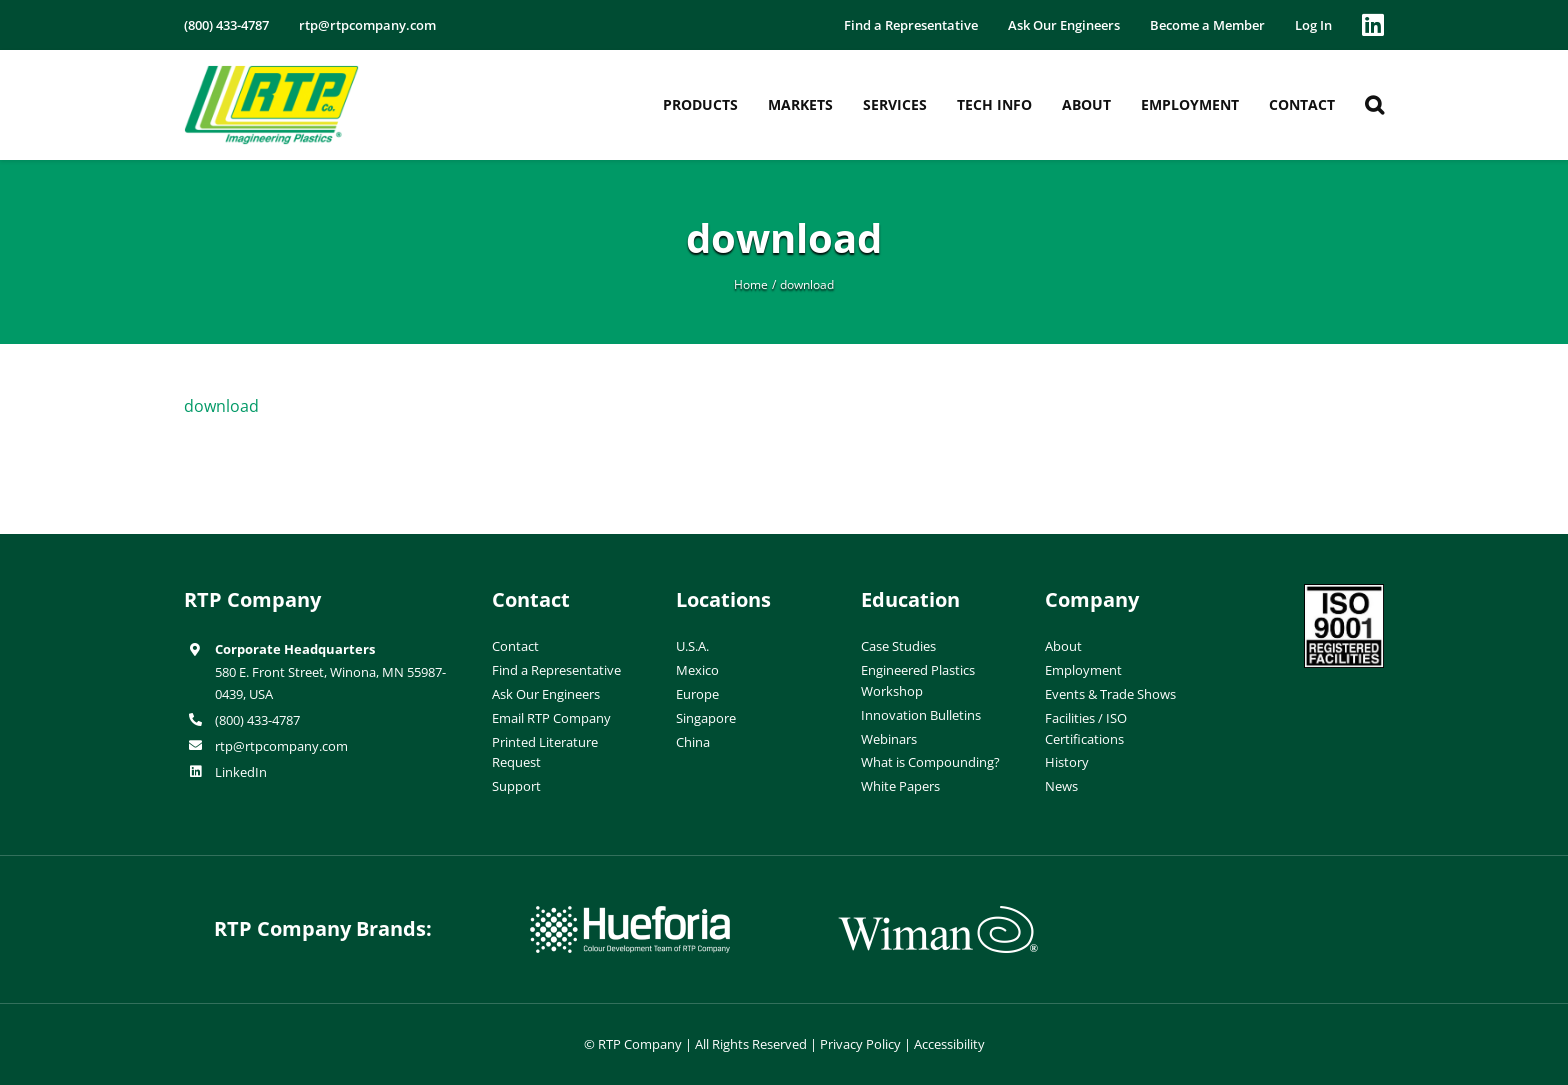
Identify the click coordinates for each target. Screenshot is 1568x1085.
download (221, 406)
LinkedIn (241, 772)
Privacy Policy (860, 1044)
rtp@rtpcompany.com (281, 746)
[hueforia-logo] (630, 914)
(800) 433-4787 (257, 720)
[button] (1374, 105)
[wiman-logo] (938, 914)
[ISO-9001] (1344, 592)
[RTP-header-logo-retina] (271, 73)
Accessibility (949, 1044)
